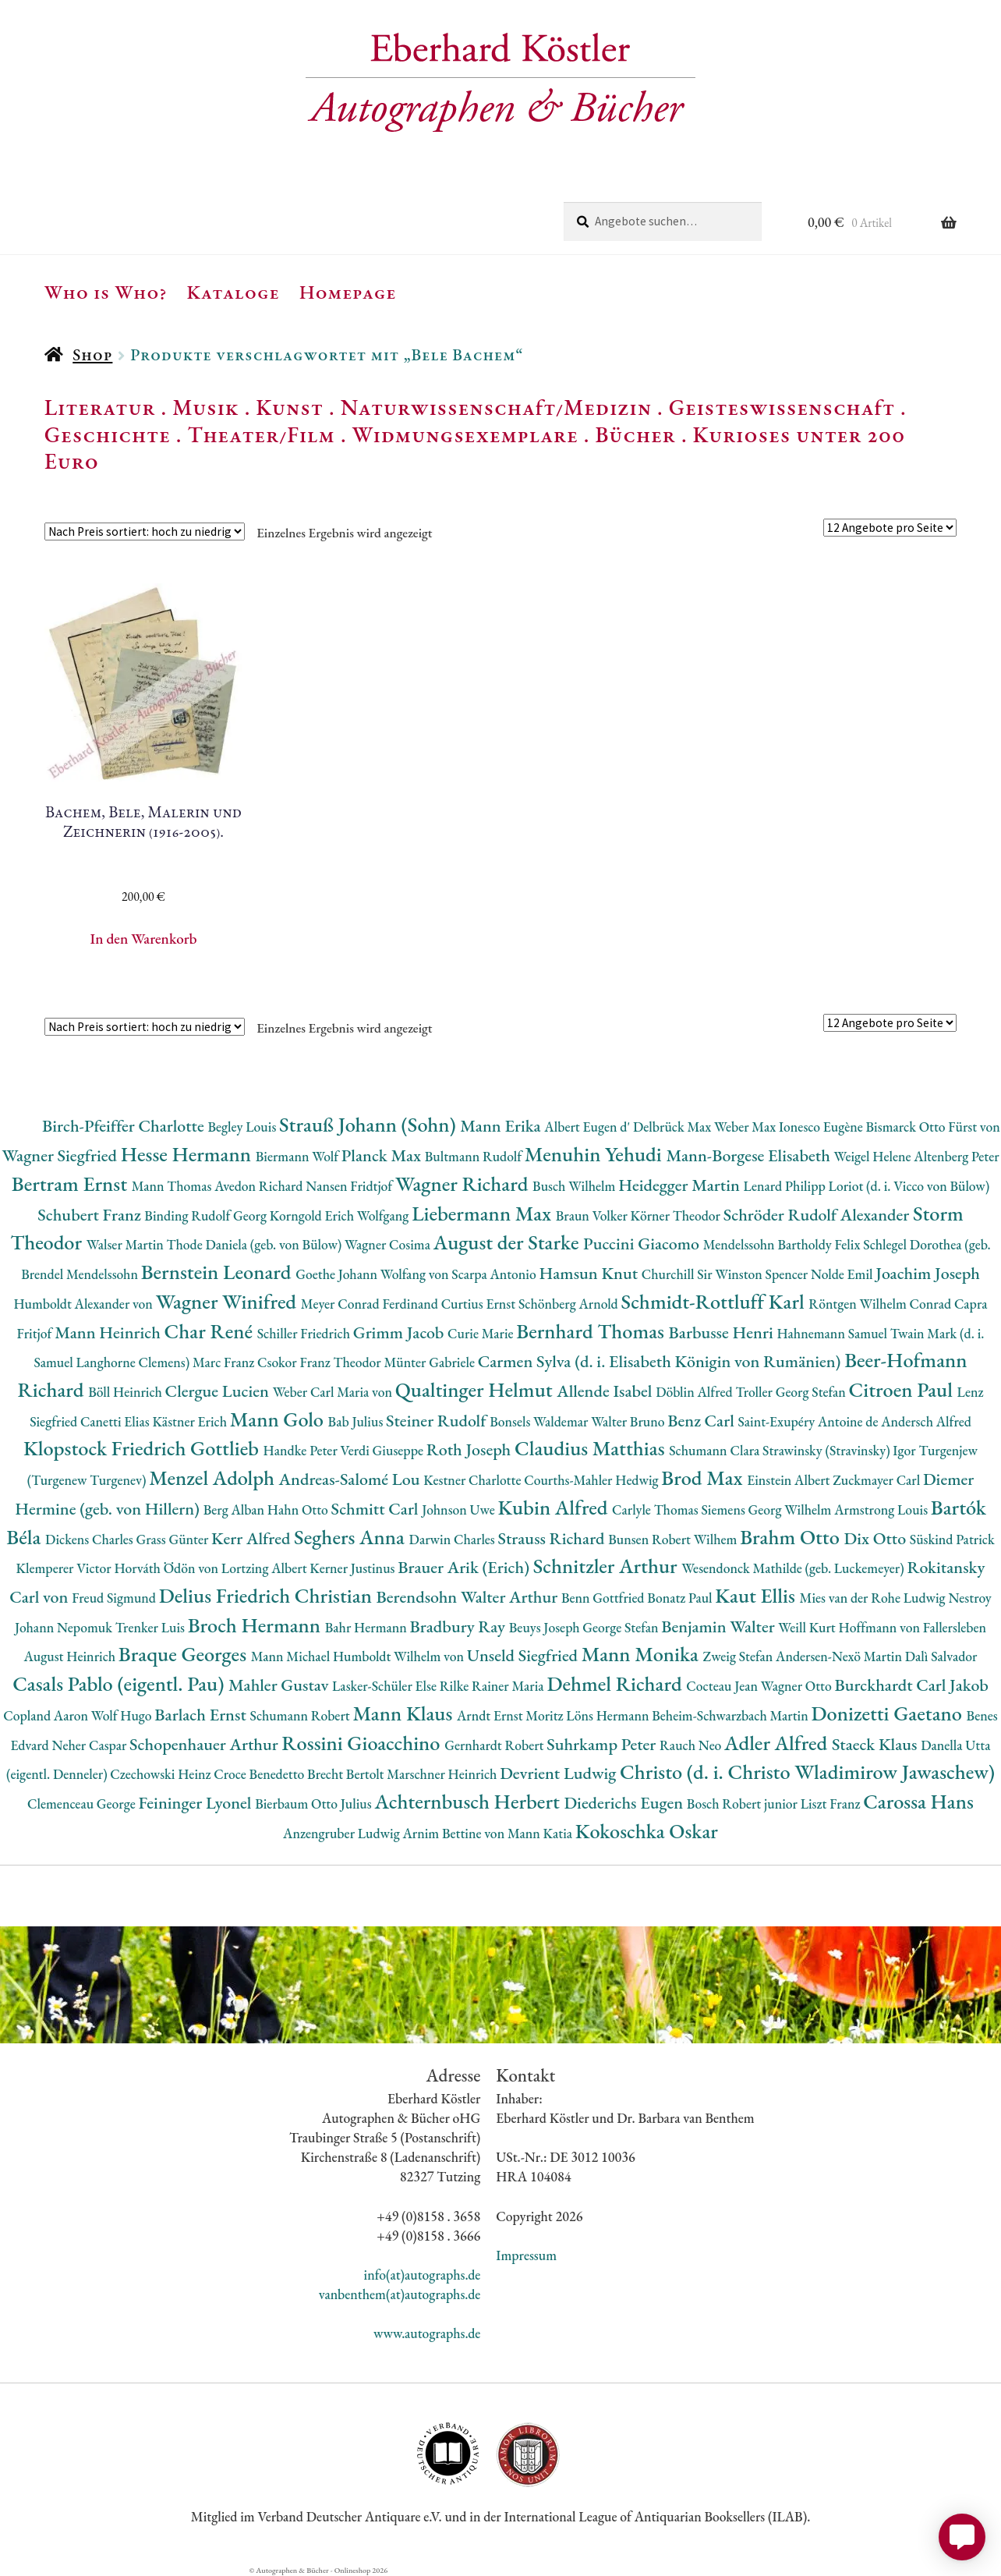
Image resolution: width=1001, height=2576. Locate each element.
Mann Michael (292, 1656)
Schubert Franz (90, 1214)
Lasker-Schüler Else (386, 1686)
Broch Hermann (256, 1625)
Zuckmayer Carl (878, 1480)
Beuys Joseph (546, 1627)
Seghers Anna (351, 1536)
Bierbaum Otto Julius (314, 1803)
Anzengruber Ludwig (342, 1833)
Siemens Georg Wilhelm (767, 1509)
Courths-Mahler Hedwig (592, 1480)
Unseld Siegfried (524, 1655)
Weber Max (746, 1127)
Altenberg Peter (956, 1156)
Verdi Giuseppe (383, 1450)
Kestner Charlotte (473, 1480)
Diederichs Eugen (625, 1802)
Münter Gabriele (430, 1362)
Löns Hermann (609, 1715)
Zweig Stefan (739, 1656)
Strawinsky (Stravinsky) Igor (840, 1450)
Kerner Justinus (353, 1568)
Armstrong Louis (882, 1509)
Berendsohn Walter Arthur (469, 1597)
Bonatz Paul (681, 1598)
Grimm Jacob (400, 1332)
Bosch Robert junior (744, 1803)
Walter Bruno (629, 1421)
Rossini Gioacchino (362, 1742)
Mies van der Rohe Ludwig (874, 1598)
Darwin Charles (453, 1539)
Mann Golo (279, 1419)
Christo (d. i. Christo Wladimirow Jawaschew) (807, 1771)
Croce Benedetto (260, 1774)
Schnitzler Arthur (607, 1565)
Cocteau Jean (723, 1686)
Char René (210, 1331)
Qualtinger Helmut (476, 1389)
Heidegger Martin (680, 1185)
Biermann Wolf (298, 1156)
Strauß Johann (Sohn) (369, 1124)
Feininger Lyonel (196, 1802)
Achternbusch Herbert (469, 1801)
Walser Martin (127, 1244)
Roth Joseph (470, 1449)
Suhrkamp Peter (603, 1744)
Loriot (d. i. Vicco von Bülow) (909, 1186)
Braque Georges (184, 1653)
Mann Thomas (173, 1186)
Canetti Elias (116, 1421)
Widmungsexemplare (465, 434)
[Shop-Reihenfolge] (144, 531)
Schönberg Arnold (569, 1304)
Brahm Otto (792, 1536)
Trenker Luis (151, 1627)
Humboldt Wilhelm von (400, 1656)
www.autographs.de (426, 2333)
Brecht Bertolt (347, 1774)
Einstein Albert (790, 1480)
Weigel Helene (874, 1156)
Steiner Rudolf (438, 1420)
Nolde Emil (843, 1274)
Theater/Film (260, 434)
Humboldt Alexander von (84, 1304)
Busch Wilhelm (575, 1186)
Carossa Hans (918, 1801)
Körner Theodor (677, 1215)
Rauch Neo (692, 1745)
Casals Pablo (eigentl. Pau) (120, 1683)
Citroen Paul (903, 1389)
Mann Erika (502, 1125)
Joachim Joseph (927, 1273)
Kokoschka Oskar (646, 1830)
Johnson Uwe (459, 1509)
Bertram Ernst (72, 1183)
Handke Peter (302, 1450)
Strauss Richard (553, 1538)
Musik (205, 407)
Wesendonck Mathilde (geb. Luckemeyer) (794, 1568)
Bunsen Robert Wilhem (674, 1539)
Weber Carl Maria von (334, 1392)
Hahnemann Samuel (833, 1333)
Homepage (348, 291)
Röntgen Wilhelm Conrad (881, 1304)
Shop (92, 354)
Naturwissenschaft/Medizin (496, 407)
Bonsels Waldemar (540, 1421)
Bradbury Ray (459, 1626)
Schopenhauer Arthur (205, 1744)
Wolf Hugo (123, 1715)
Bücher (635, 434)
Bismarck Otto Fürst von (933, 1127)
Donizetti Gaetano (889, 1713)
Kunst (290, 407)
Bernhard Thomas (592, 1331)
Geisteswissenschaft (782, 407)
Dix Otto (876, 1538)
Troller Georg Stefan (791, 1392)
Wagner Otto (798, 1686)
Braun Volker (593, 1215)
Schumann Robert (300, 1715)
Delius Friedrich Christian (268, 1595)
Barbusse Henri (723, 1332)
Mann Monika (642, 1653)
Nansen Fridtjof (350, 1186)
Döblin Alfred (695, 1392)
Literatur (100, 407)
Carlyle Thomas (656, 1509)
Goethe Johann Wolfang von (373, 1274)
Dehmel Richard (616, 1683)
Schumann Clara (715, 1450)
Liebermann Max (484, 1213)
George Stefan (621, 1627)
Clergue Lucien (219, 1391)
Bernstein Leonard (218, 1271)
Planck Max (383, 1155)
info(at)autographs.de (422, 2275)
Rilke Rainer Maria (493, 1686)
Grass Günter (174, 1539)
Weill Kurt (808, 1627)
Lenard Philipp (786, 1186)
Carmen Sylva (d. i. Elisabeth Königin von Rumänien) (661, 1361)
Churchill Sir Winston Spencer (726, 1274)
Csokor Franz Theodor (320, 1362)
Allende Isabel (606, 1391)
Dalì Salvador (941, 1656)
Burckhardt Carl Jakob (911, 1685)
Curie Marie (481, 1333)
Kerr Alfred (252, 1538)
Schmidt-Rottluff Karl (715, 1301)
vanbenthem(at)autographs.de (400, 2294)
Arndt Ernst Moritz (511, 1715)
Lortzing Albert (265, 1568)
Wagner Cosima (389, 1244)
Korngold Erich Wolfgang (341, 1215)
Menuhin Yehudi (596, 1154)
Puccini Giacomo (643, 1243)
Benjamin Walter (719, 1626)
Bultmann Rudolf (475, 1156)
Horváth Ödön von (167, 1568)
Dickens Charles (90, 1539)
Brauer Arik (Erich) (465, 1567)
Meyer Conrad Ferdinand (371, 1304)
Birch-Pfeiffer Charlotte (124, 1125)
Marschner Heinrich (443, 1774)
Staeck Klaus (876, 1744)
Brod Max (704, 1477)
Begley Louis (243, 1127)
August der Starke (508, 1242)
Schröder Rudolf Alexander (818, 1214)
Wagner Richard (463, 1183)
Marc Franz (225, 1362)
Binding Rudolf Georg (206, 1215)
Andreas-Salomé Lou (351, 1479)
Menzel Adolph (213, 1477)
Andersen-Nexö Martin (840, 1656)
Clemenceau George (82, 1803)
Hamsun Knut (590, 1273)
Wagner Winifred (228, 1301)
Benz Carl (702, 1420)
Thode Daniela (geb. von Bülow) (256, 1244)
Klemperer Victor (65, 1568)
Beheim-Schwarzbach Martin (731, 1715)
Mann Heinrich (109, 1332)
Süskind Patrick (952, 1539)
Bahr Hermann (367, 1627)
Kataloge (233, 291)
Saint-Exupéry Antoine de (809, 1421)
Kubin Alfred (554, 1507)
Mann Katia (541, 1833)
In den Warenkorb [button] (143, 938)
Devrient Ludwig (560, 1773)
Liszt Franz (832, 1803)
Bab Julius (357, 1421)
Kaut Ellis (757, 1595)
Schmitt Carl (377, 1508)
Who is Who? (106, 291)
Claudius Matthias (592, 1448)
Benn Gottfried (604, 1598)
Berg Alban (235, 1509)
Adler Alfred (778, 1742)
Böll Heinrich (126, 1392)
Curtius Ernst (479, 1304)
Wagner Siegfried (61, 1155)
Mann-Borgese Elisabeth (749, 1155)
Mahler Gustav (280, 1685)
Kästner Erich (190, 1421)
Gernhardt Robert (495, 1745)
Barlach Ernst (201, 1714)
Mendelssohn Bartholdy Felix (783, 1244)
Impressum (526, 2255)
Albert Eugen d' (588, 1127)
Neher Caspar (90, 1745)
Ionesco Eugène (822, 1127)
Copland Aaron (47, 1715)
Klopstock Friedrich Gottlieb (143, 1448)
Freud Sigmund (115, 1598)
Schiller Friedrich (305, 1333)
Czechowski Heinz (162, 1774)
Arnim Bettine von (454, 1833)
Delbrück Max (673, 1127)
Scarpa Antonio (495, 1274)
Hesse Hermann (188, 1154)
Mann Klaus (404, 1713)
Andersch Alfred (926, 1421)
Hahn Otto (299, 1509)
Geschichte (107, 434)
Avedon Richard (260, 1186)
